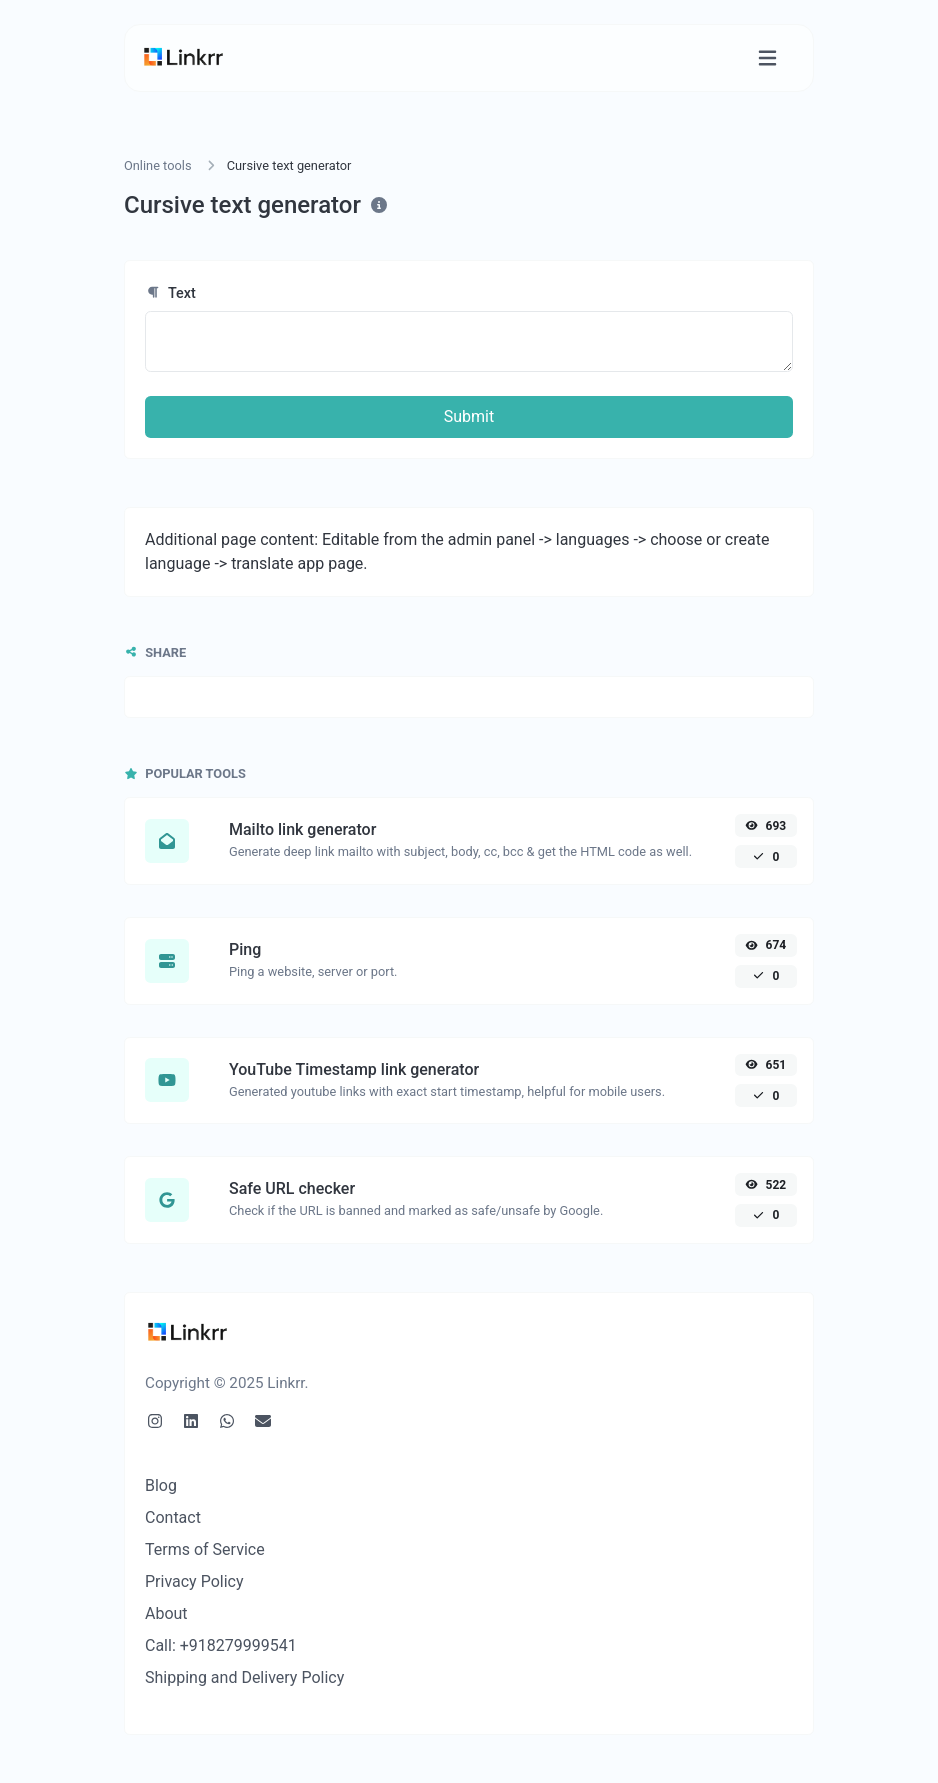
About (166, 1613)
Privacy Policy (194, 1581)
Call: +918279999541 (221, 1645)
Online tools (158, 165)
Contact (173, 1517)
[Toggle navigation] (767, 58)
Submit (469, 416)
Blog (161, 1485)
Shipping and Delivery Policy (244, 1677)
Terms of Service (205, 1549)
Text (170, 293)
